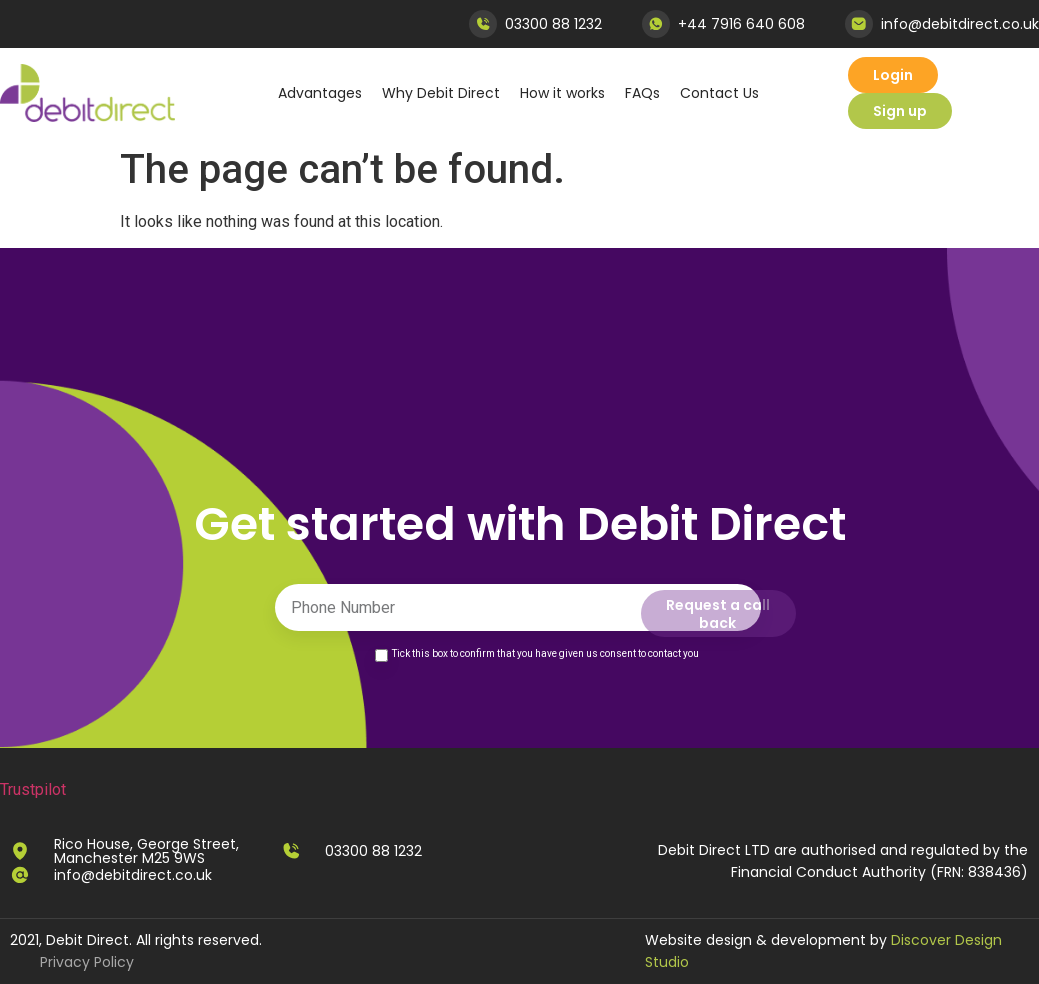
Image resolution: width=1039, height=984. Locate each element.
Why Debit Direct (441, 93)
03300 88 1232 (553, 24)
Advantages (320, 93)
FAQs (642, 93)
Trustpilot (33, 789)
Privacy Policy (87, 962)
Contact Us (719, 93)
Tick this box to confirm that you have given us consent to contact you (545, 653)
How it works (562, 93)
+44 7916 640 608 (741, 24)
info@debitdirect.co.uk (960, 24)
